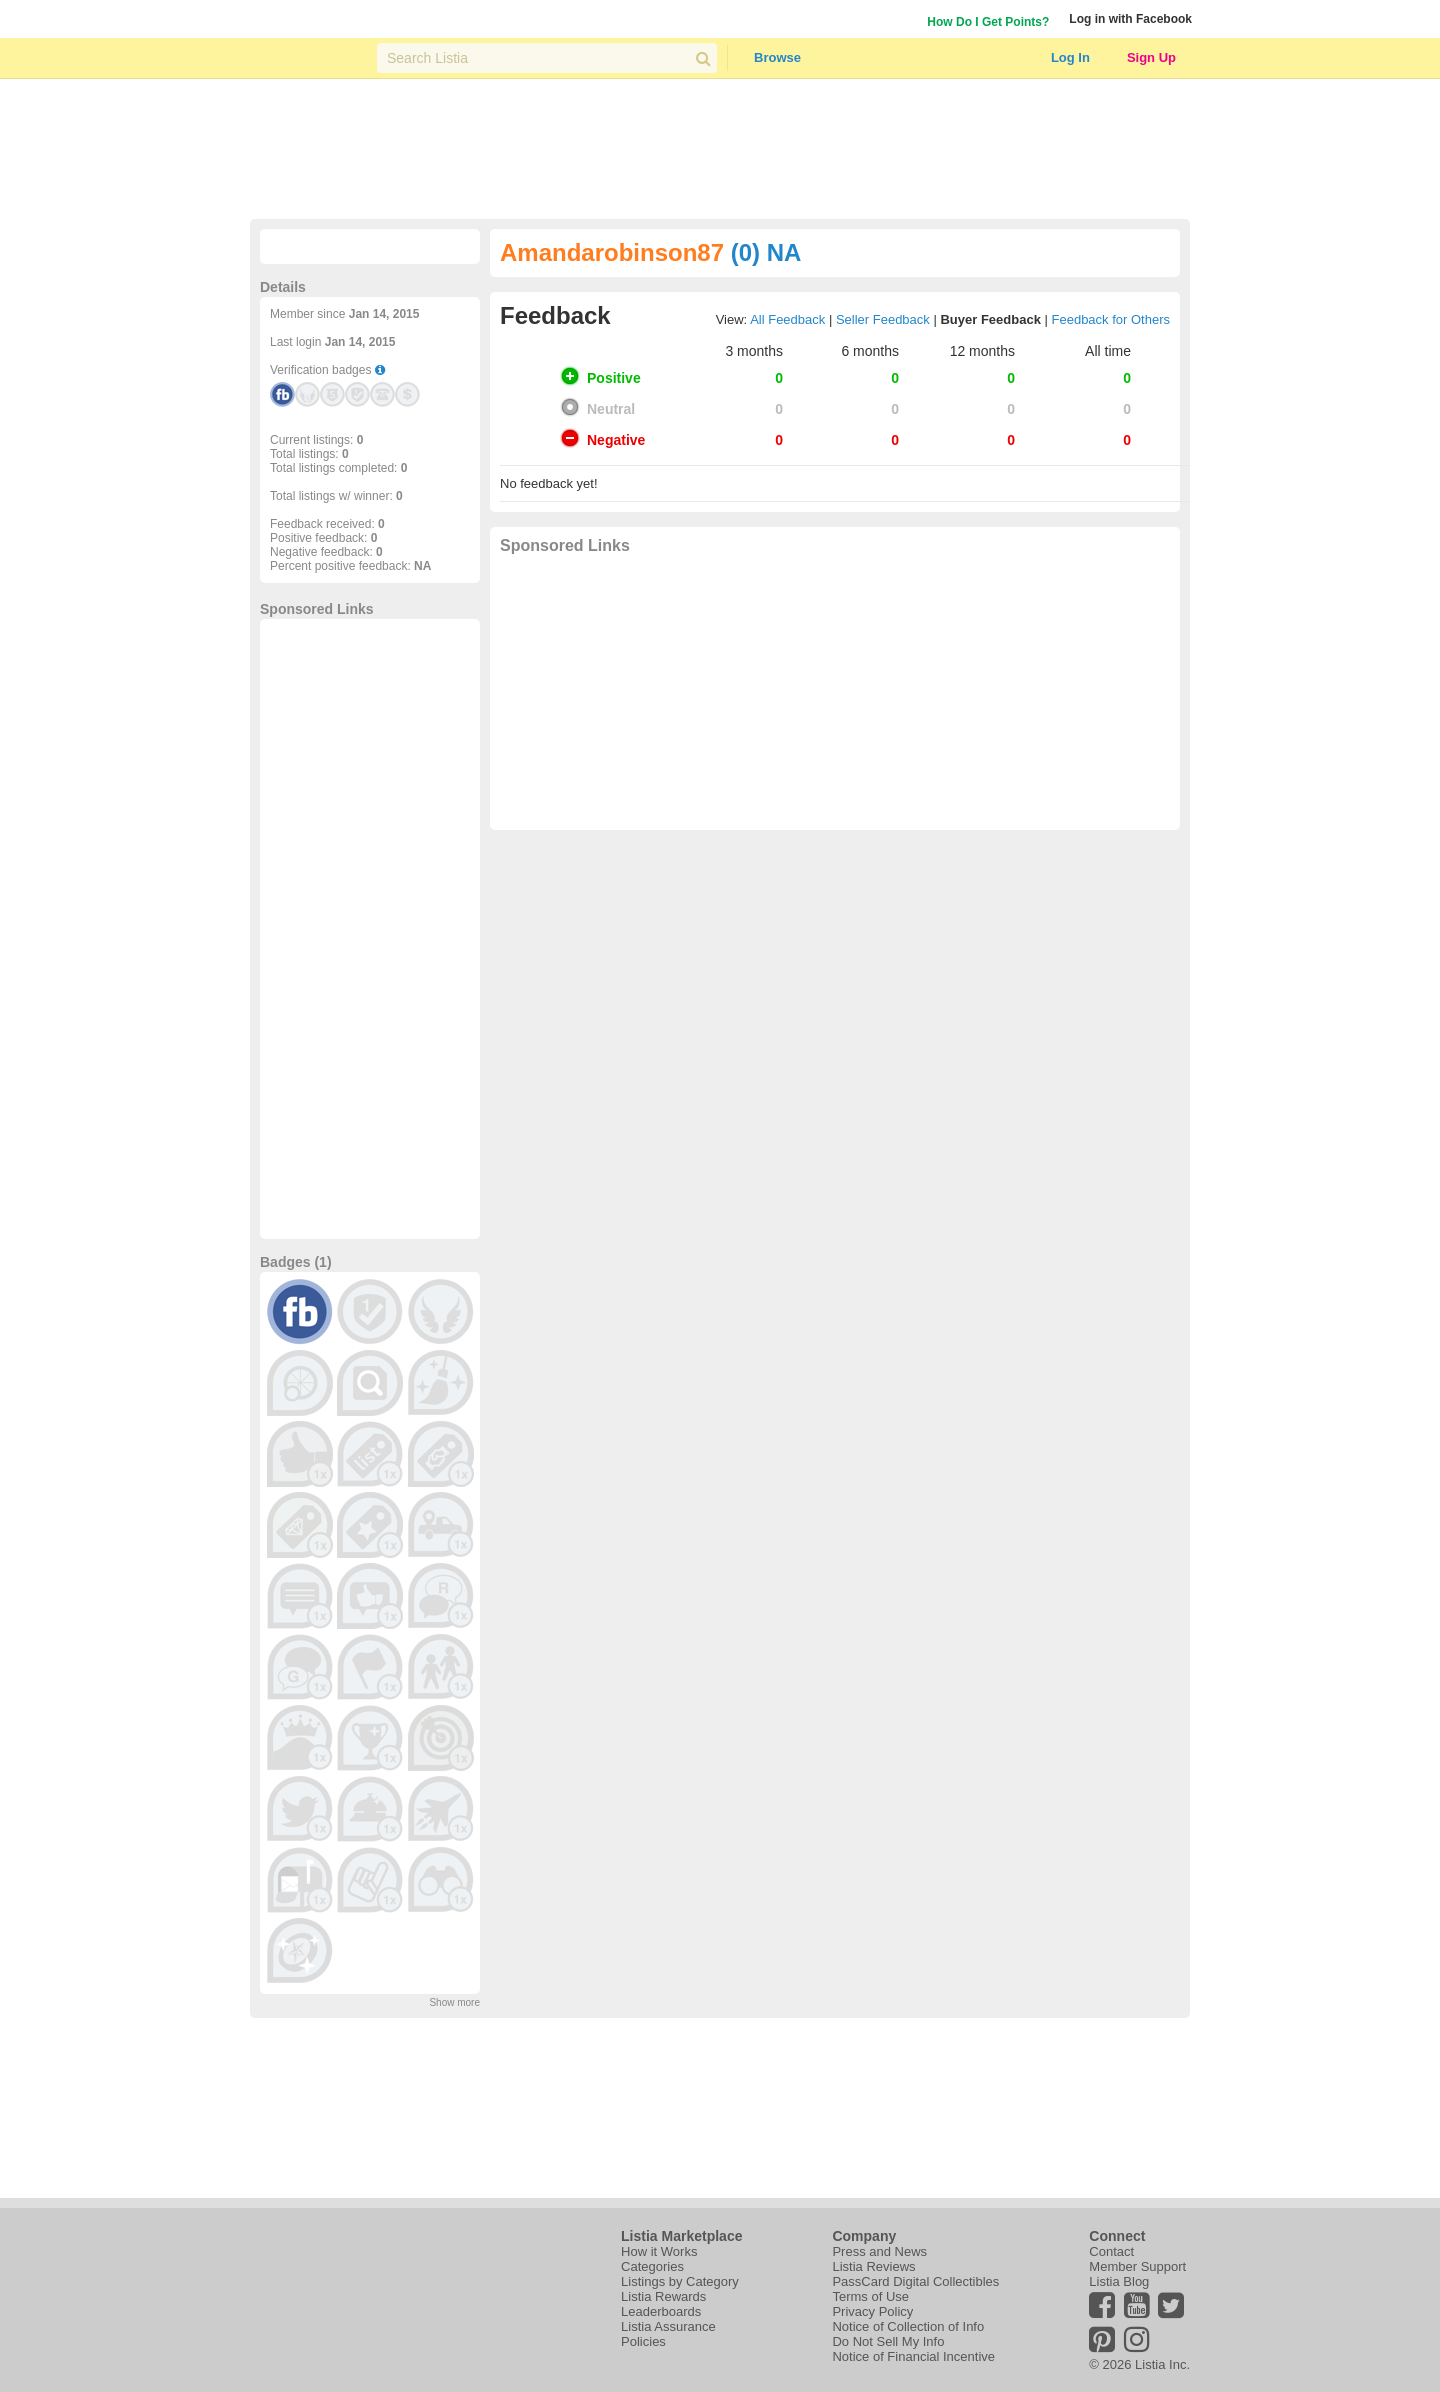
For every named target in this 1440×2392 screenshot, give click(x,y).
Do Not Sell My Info (888, 2341)
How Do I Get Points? (988, 22)
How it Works (659, 2251)
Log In (1070, 57)
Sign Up (1151, 57)
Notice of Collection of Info (908, 2326)
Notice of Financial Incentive (913, 2356)
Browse (777, 57)
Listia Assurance (668, 2326)
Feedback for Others (1111, 319)
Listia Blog (1119, 2281)
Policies (643, 2341)
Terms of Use (870, 2296)
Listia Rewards (663, 2296)
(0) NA (766, 252)
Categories (652, 2266)
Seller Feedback (883, 319)
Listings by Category (680, 2281)
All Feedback (787, 319)
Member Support (1137, 2266)
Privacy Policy (872, 2311)
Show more (454, 2002)
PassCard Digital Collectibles (915, 2281)
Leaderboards (661, 2311)
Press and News (879, 2251)
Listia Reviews (873, 2266)
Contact (1111, 2251)
